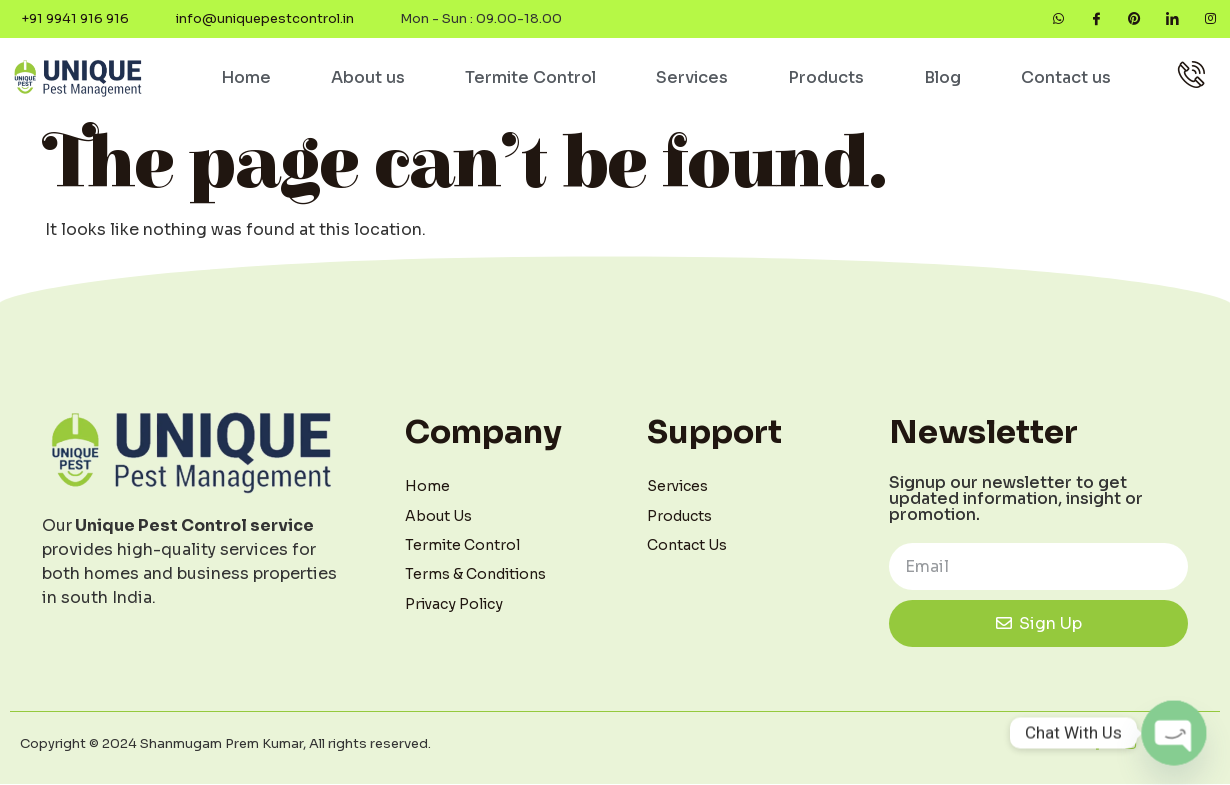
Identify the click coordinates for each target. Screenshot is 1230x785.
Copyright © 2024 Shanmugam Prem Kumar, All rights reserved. (225, 744)
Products (826, 78)
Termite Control (530, 78)
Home (246, 78)
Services (692, 78)
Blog (942, 78)
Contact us (1066, 78)
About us (368, 78)
